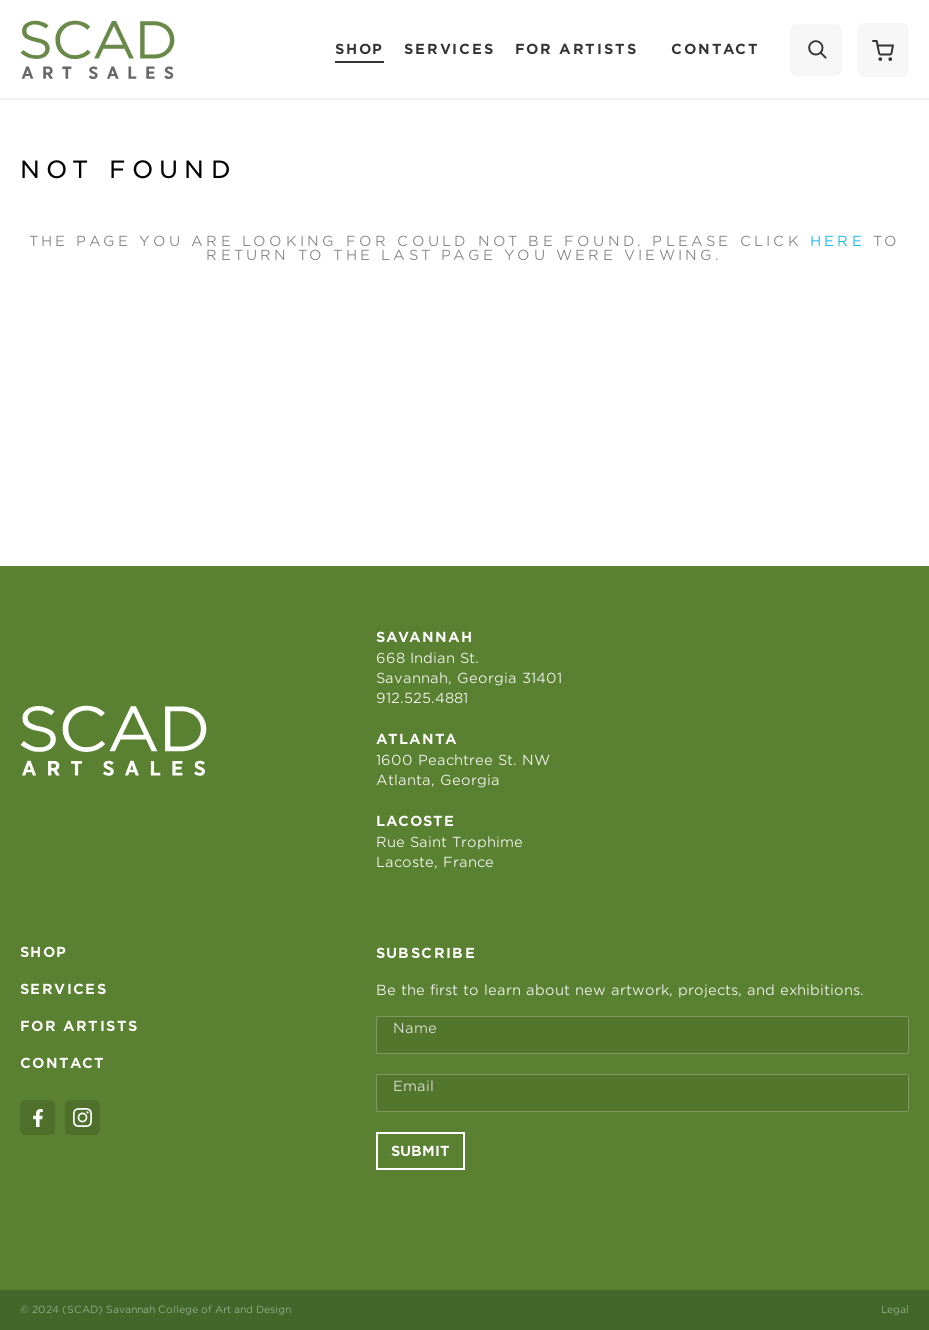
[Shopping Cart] (883, 50)
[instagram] (82, 1117)
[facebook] (37, 1117)
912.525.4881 (422, 698)
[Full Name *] (642, 1035)
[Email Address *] (642, 1093)
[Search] (816, 50)
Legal (895, 1309)
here (837, 241)
